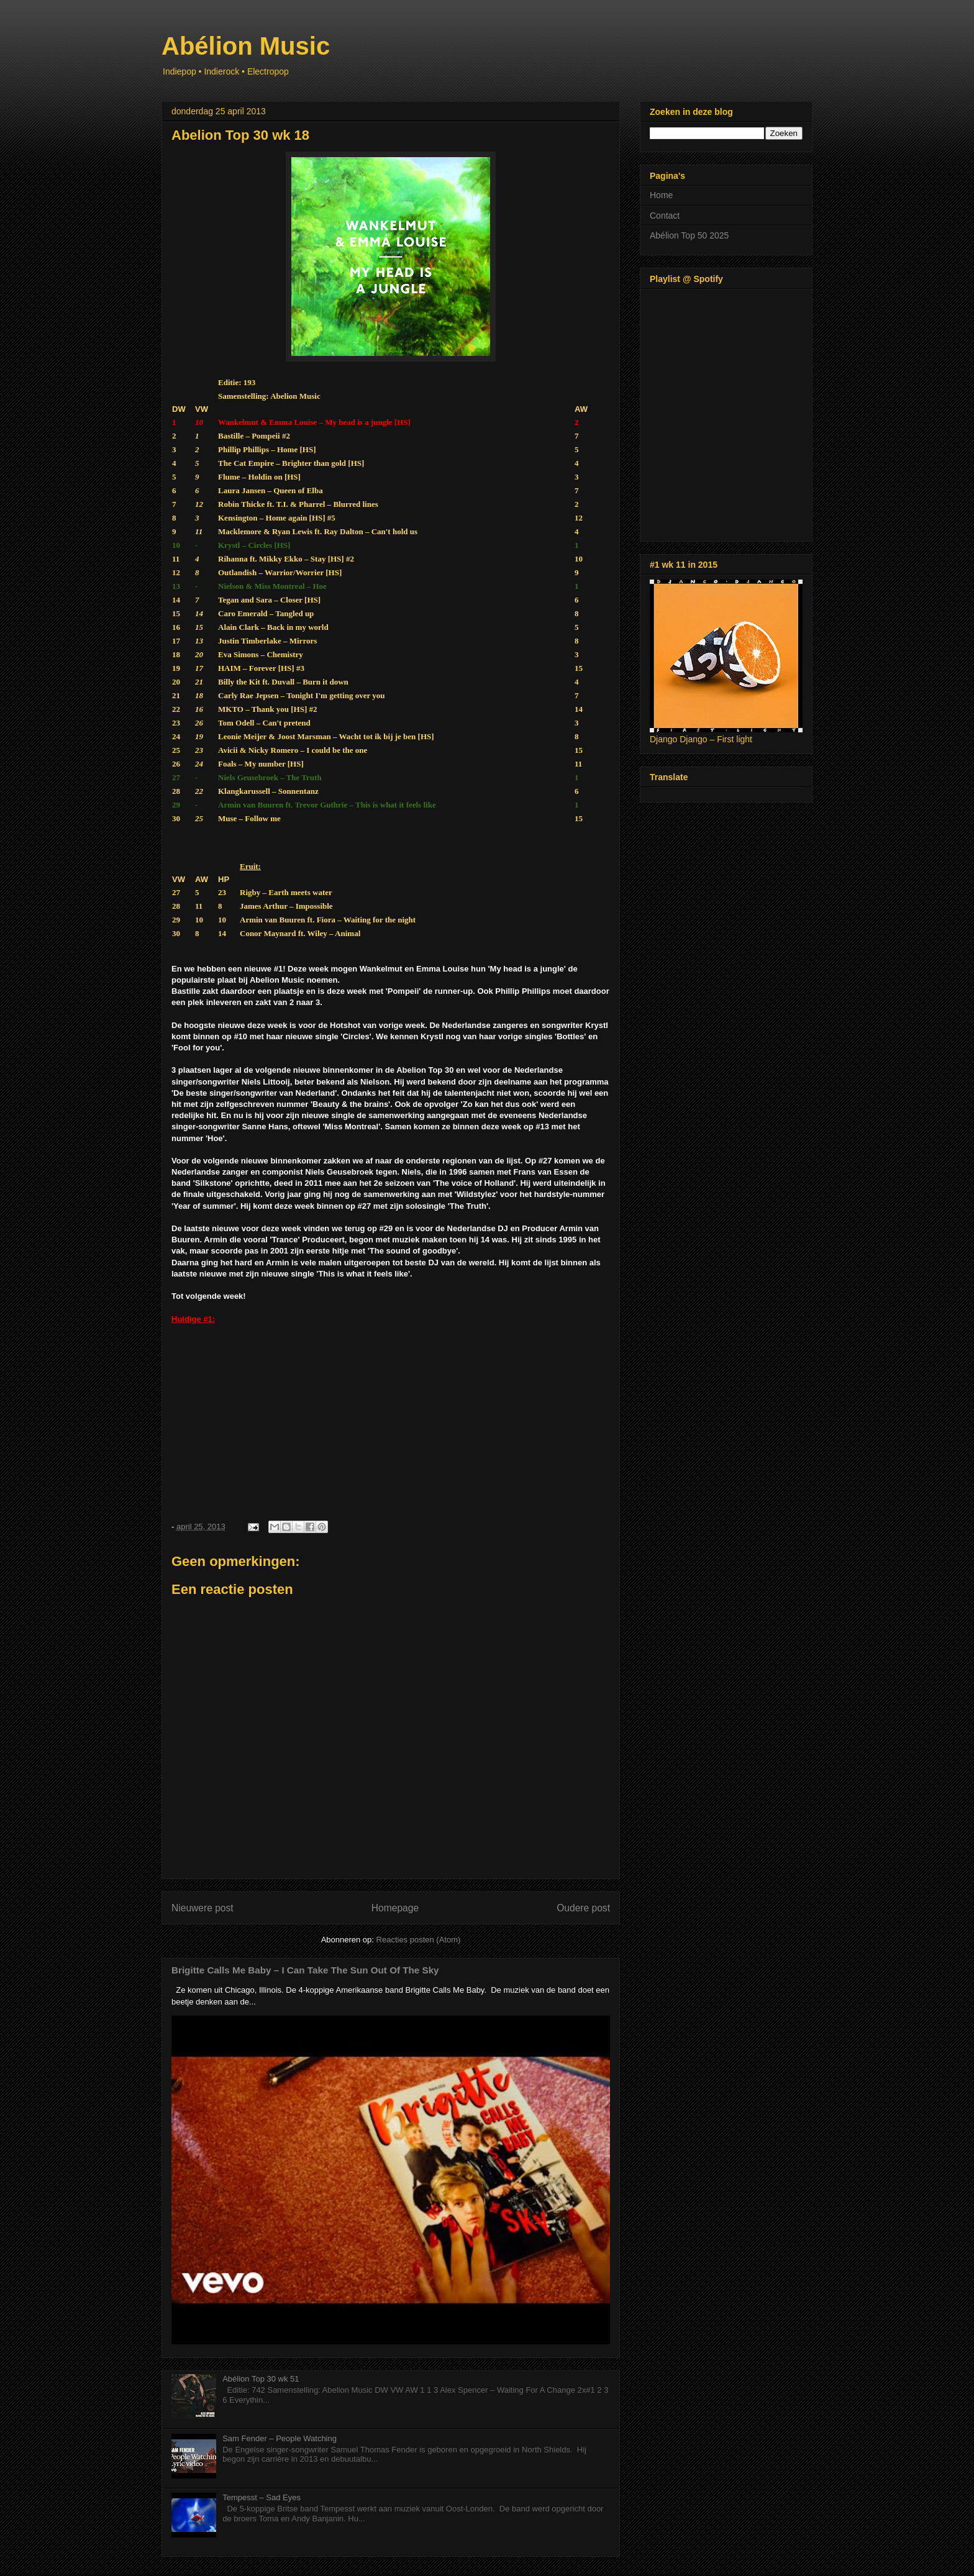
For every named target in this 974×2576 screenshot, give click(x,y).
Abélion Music (246, 46)
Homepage (395, 1908)
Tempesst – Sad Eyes (261, 2497)
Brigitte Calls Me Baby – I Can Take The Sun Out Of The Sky (305, 1970)
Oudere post (583, 1908)
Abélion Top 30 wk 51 (260, 2378)
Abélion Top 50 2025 (689, 235)
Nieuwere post (202, 1908)
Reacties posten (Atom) (418, 1939)
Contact (665, 216)
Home (661, 195)
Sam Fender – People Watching (279, 2438)
